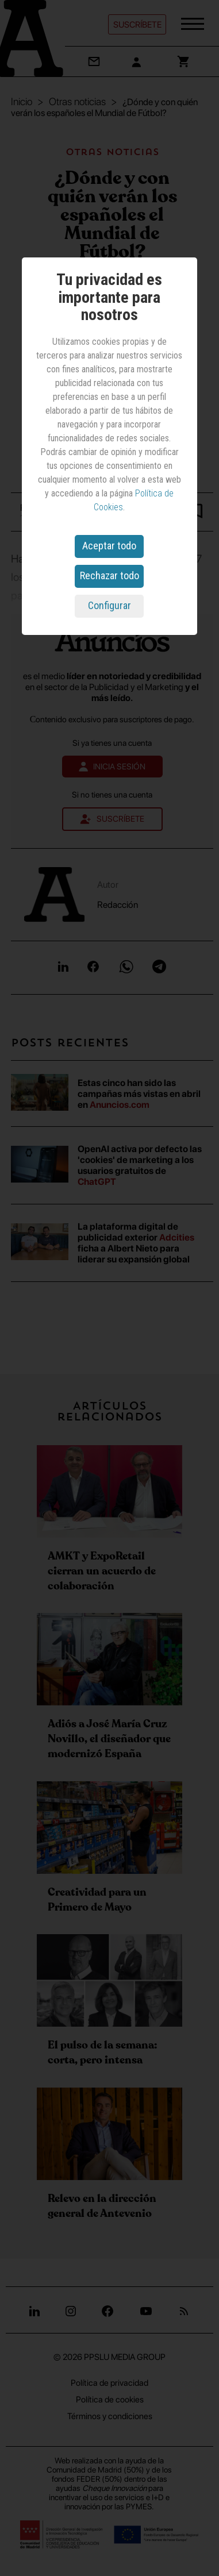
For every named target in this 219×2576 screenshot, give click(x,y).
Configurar (109, 605)
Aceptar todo (109, 546)
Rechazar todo (109, 575)
